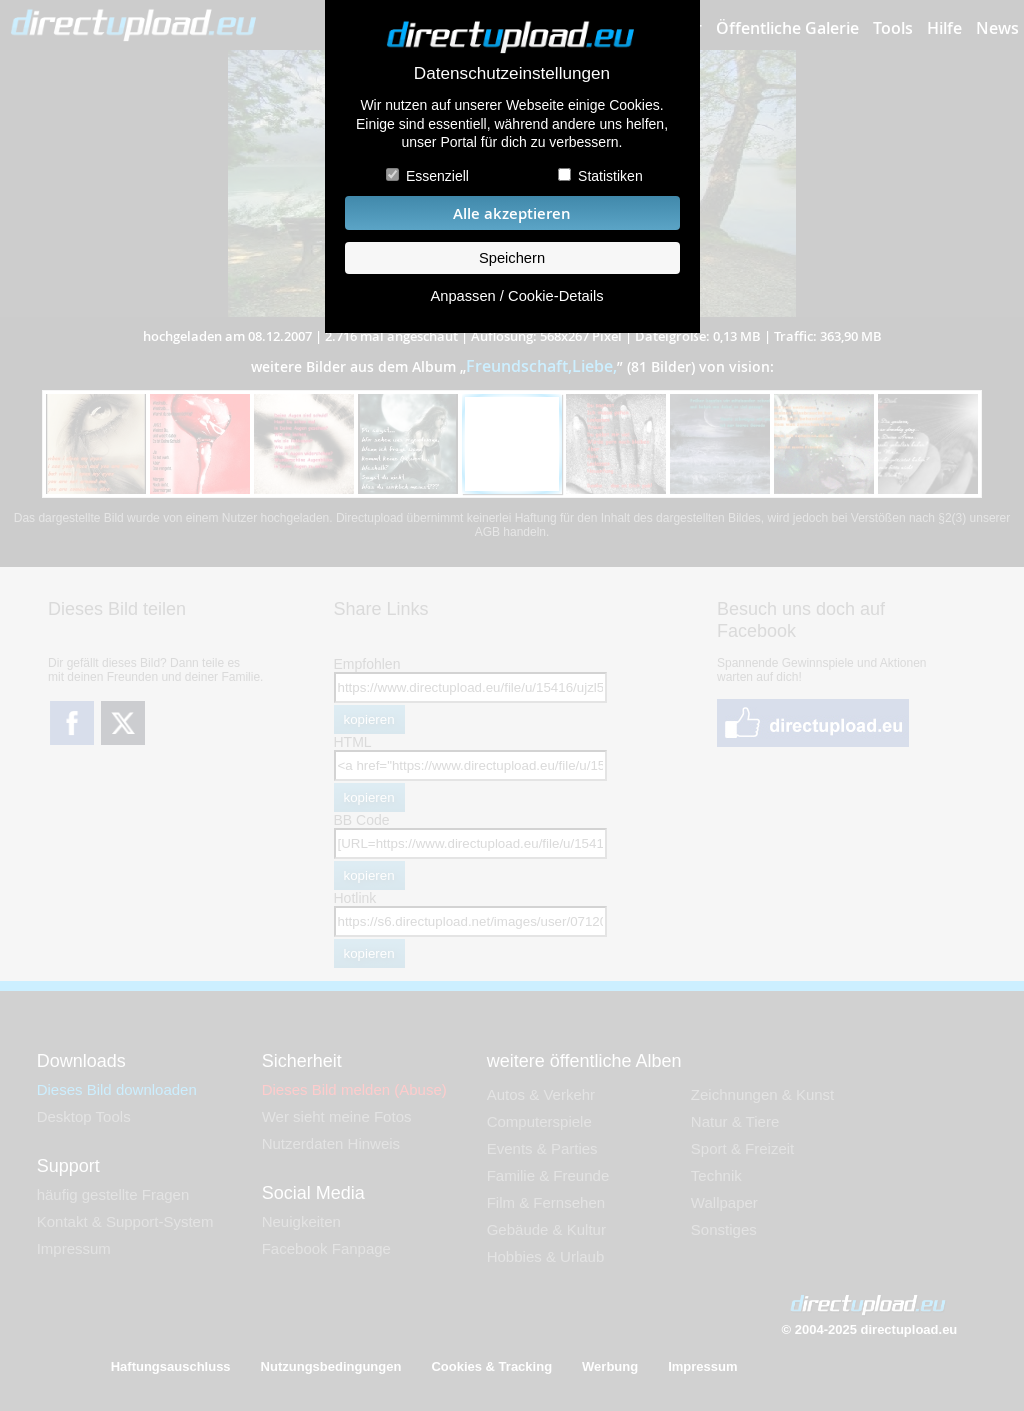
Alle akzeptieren (512, 213)
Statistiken (610, 176)
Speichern (512, 258)
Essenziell (437, 176)
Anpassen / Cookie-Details (516, 296)
